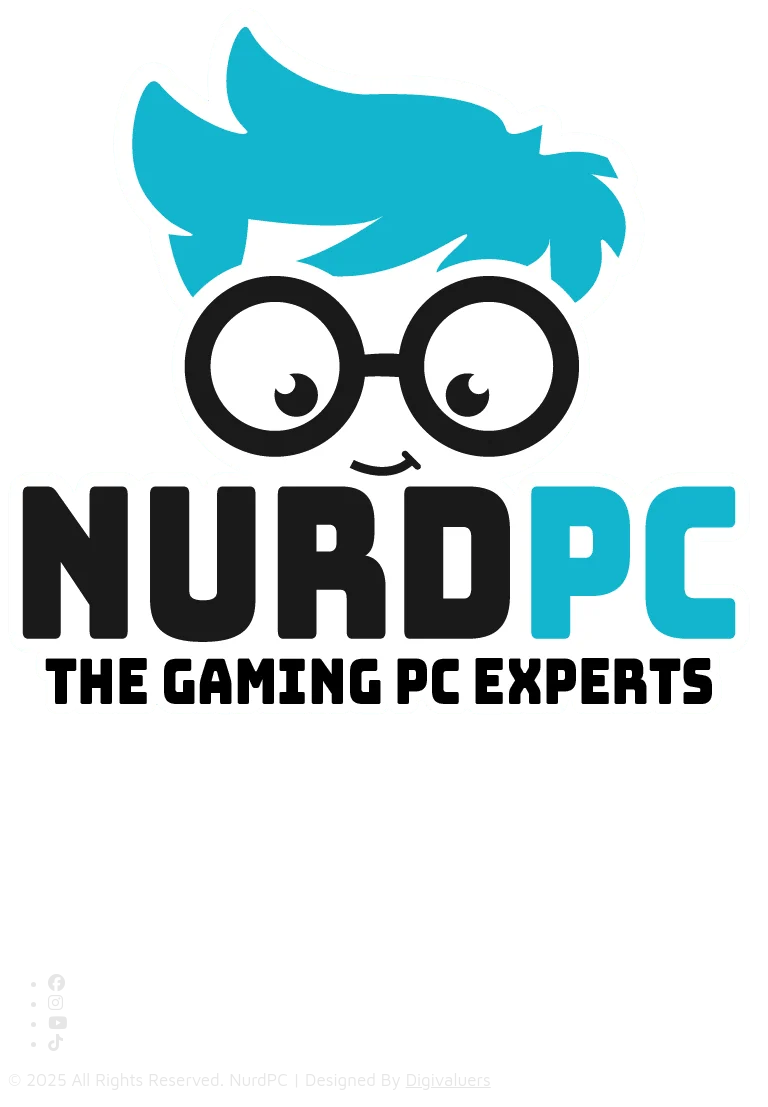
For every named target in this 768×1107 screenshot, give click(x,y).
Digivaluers (448, 1080)
